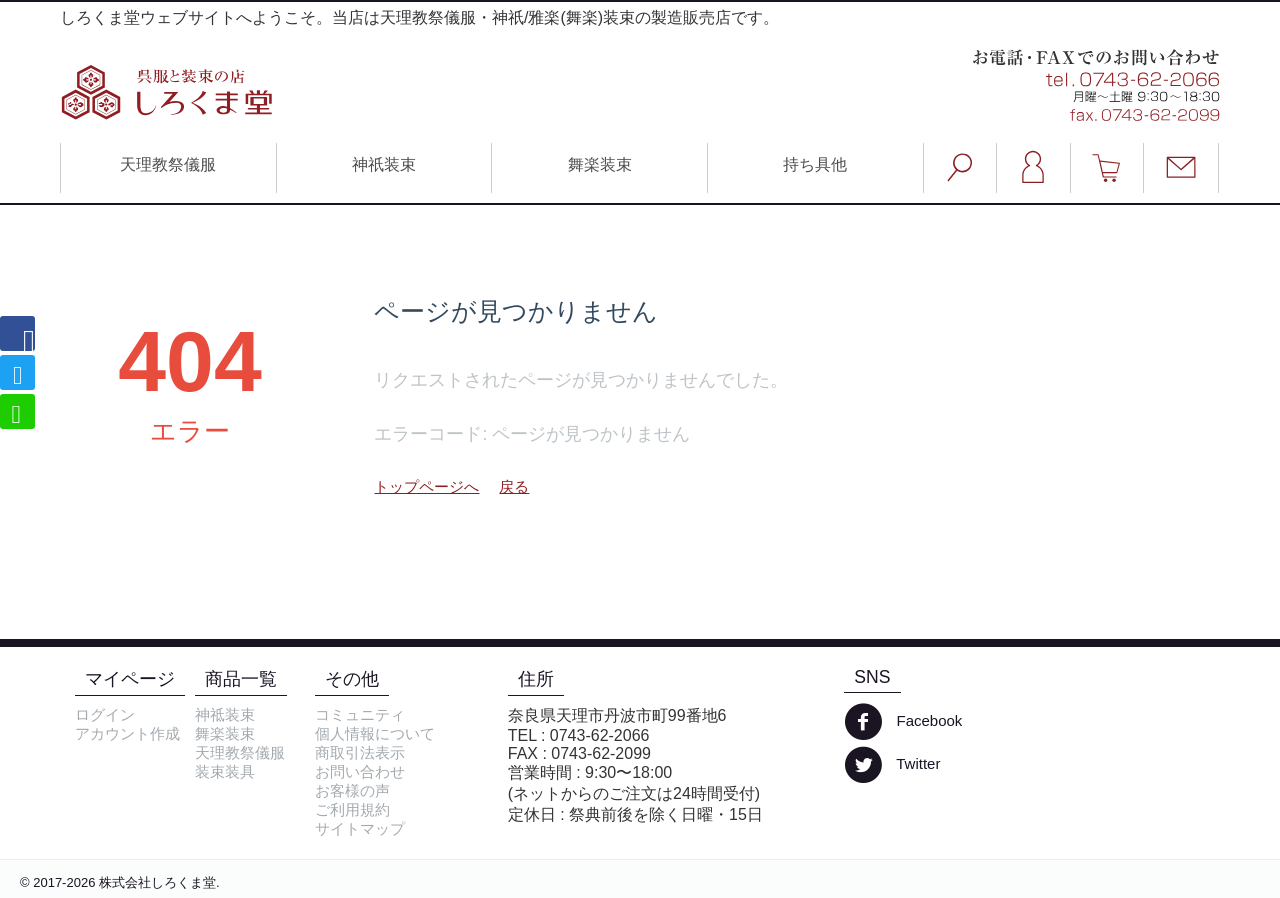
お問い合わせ (360, 771)
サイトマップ (360, 828)
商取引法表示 (360, 752)
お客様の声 (352, 790)
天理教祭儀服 (168, 164)
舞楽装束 (600, 164)
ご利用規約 (352, 809)
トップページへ (426, 486)
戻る (514, 486)
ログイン (105, 714)
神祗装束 (225, 714)
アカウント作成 (127, 733)
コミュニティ (360, 714)
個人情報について (375, 733)
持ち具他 (815, 164)
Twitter (892, 765)
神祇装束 (384, 164)
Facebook (903, 722)
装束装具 (225, 771)
